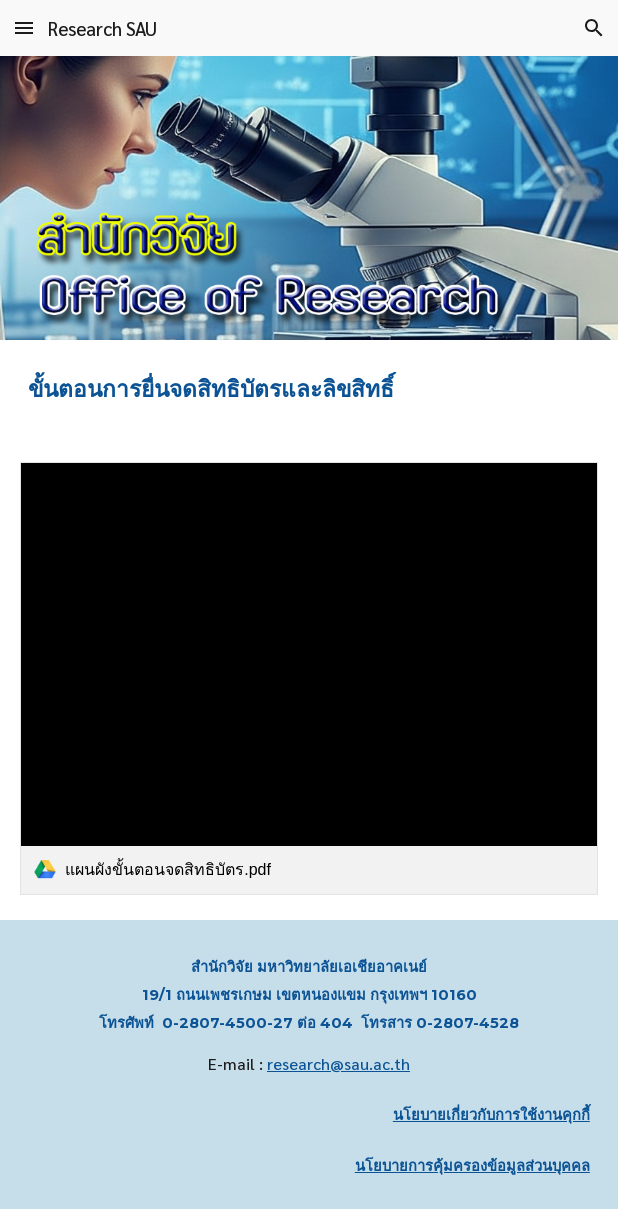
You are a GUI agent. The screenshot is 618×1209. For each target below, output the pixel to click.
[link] (309, 678)
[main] (309, 389)
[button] (24, 27)
